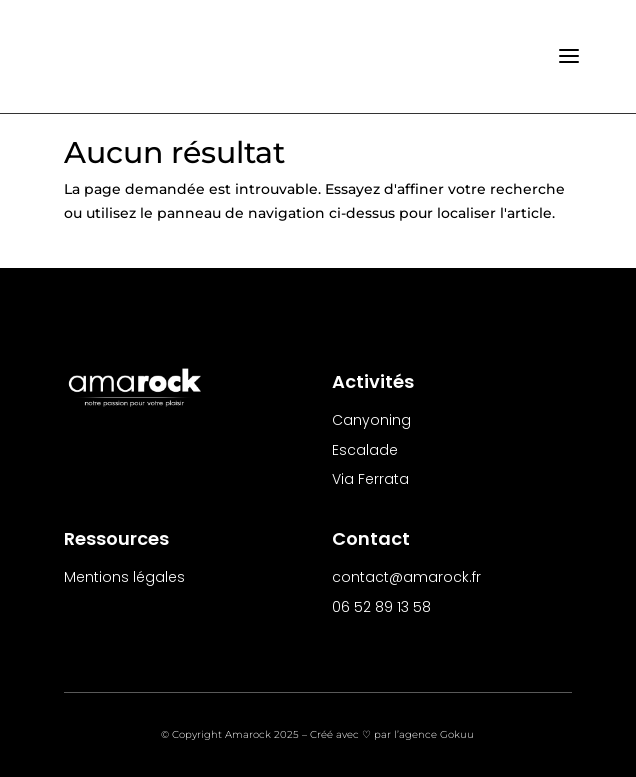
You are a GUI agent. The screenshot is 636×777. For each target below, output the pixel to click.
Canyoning (371, 420)
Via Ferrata (370, 479)
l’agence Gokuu (434, 734)
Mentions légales (124, 577)
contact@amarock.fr (406, 577)
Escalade (365, 450)
